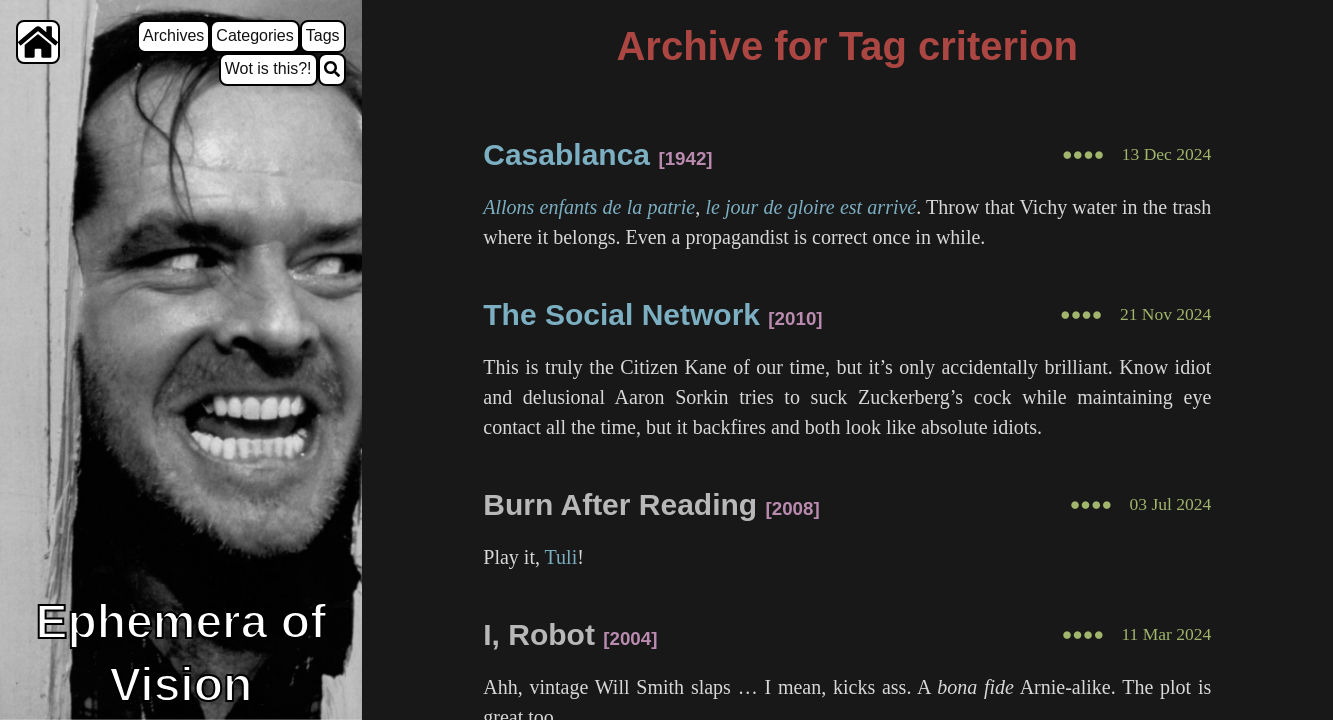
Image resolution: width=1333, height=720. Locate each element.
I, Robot (539, 634)
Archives (173, 35)
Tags (323, 35)
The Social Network (621, 314)
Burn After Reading (620, 504)
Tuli (561, 557)
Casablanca (566, 154)
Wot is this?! (268, 68)
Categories (254, 35)
